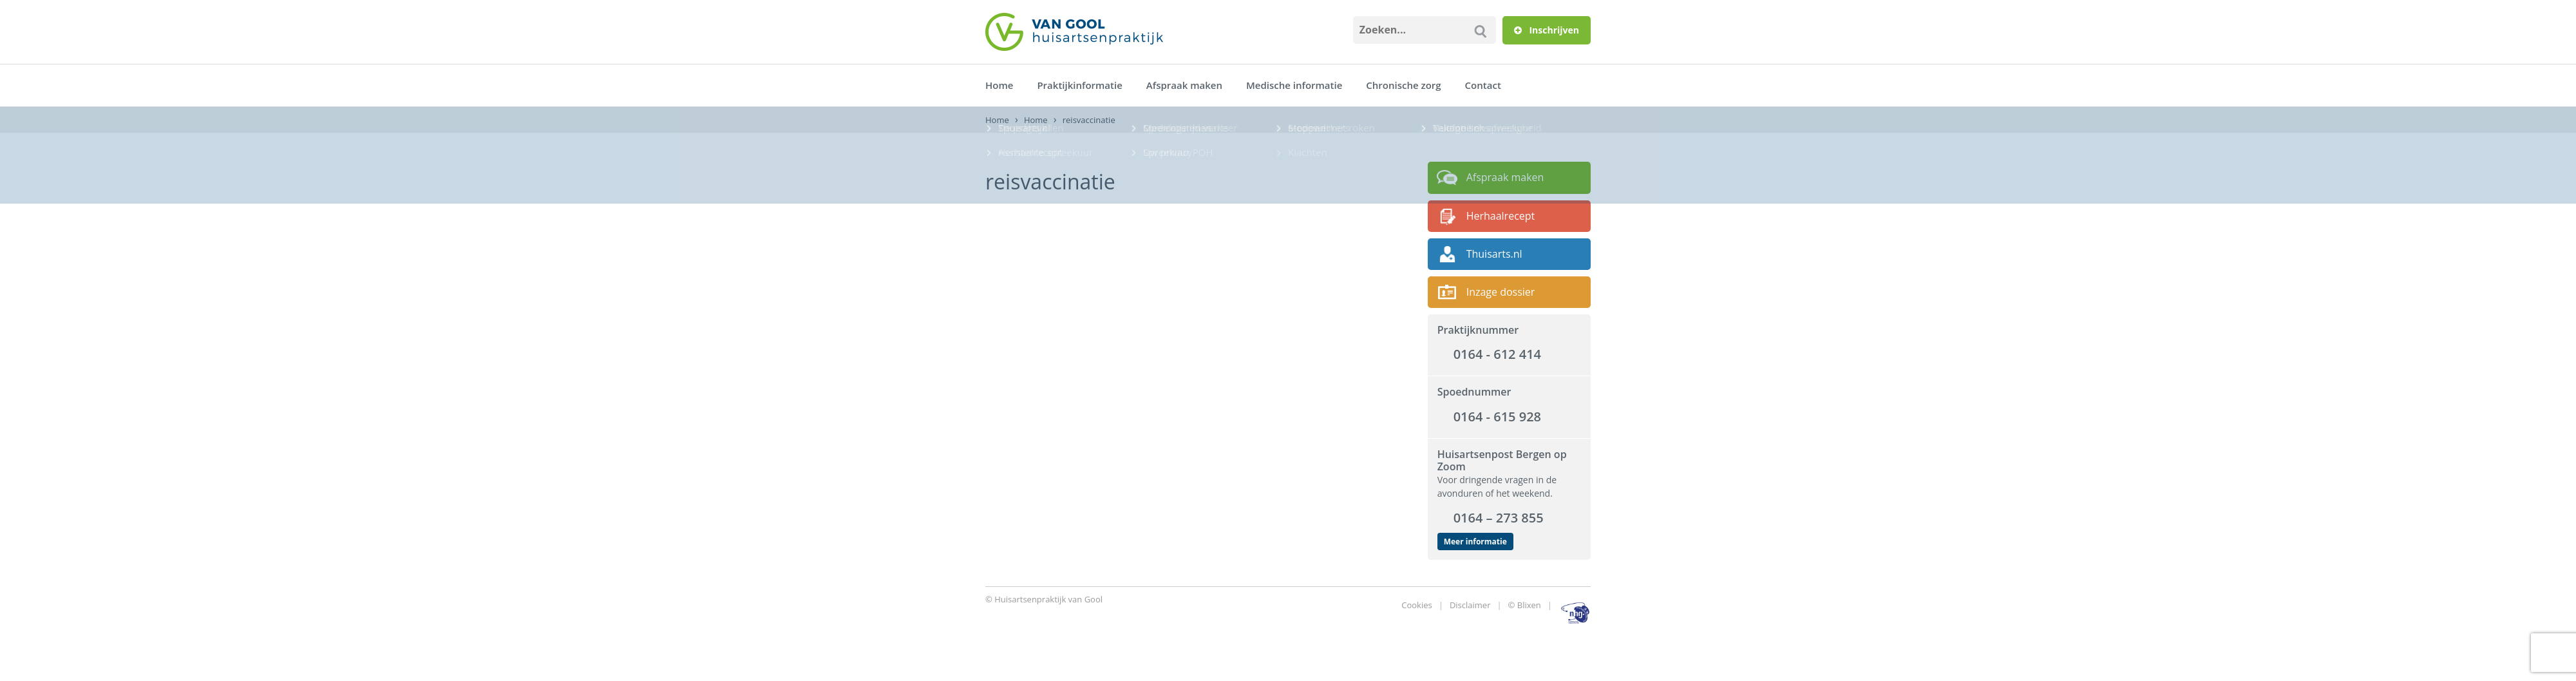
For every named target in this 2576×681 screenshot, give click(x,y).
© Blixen (1524, 605)
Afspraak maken (1184, 85)
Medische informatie (1294, 85)
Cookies (1416, 605)
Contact (1483, 85)
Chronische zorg (1403, 85)
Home (999, 85)
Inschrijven (1546, 30)
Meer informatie (1475, 541)
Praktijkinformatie (1079, 85)
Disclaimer (1470, 605)
